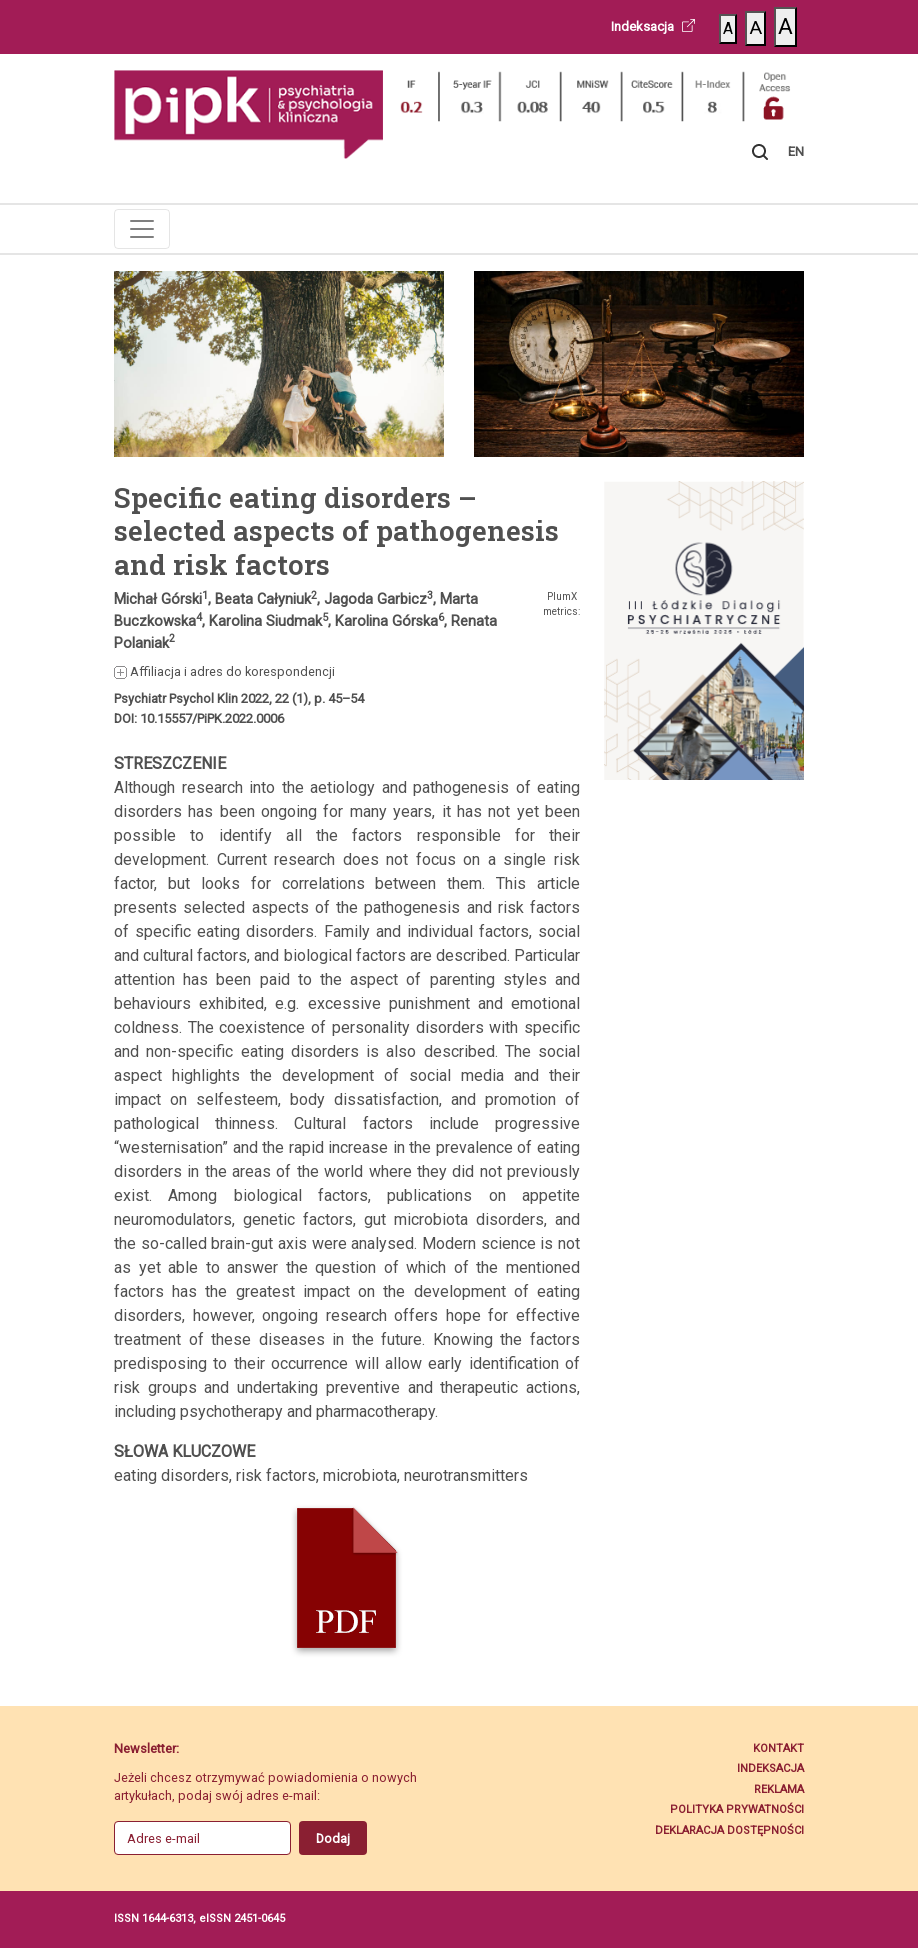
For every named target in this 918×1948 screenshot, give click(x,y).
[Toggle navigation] (142, 229)
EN (796, 151)
